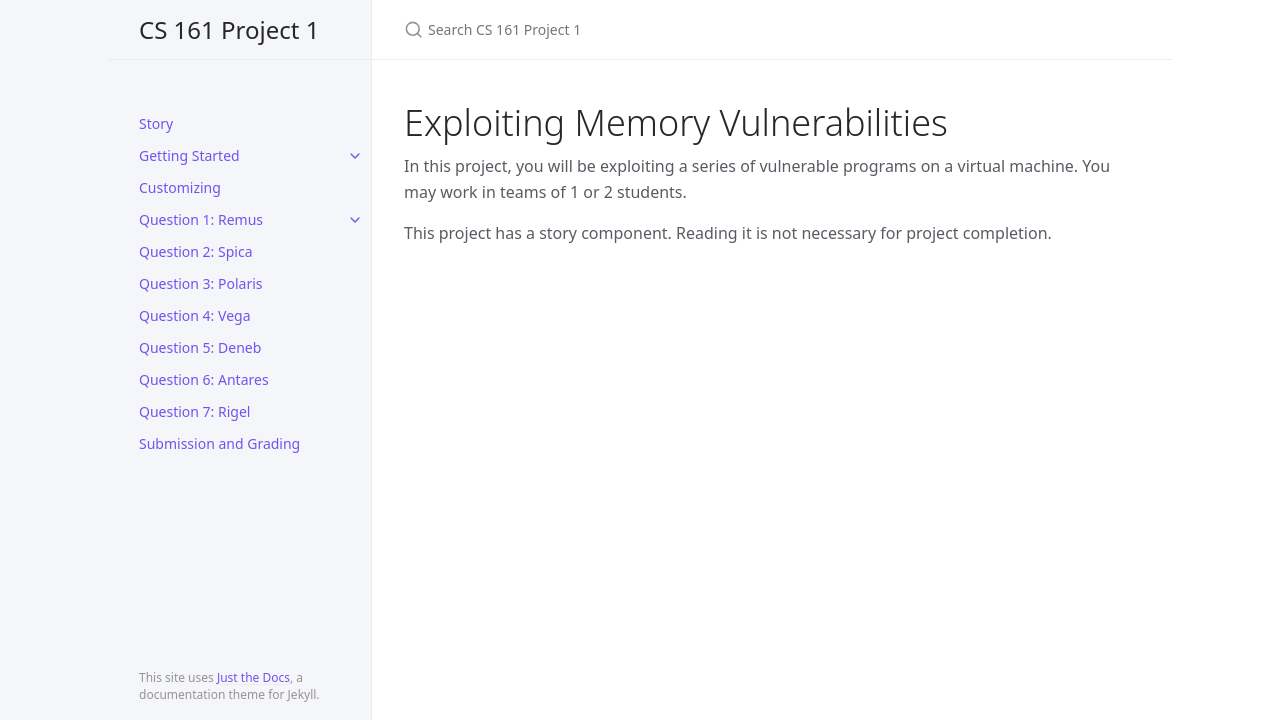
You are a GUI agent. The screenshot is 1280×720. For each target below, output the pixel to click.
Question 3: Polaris (201, 283)
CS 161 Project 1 (229, 29)
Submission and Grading (219, 443)
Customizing (180, 187)
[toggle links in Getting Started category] (355, 156)
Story (156, 123)
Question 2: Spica (196, 251)
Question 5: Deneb (200, 347)
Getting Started (189, 155)
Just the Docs (253, 677)
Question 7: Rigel (194, 411)
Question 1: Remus (201, 219)
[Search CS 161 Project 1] (640, 29)
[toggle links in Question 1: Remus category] (355, 220)
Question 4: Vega (195, 315)
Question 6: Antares (204, 379)
